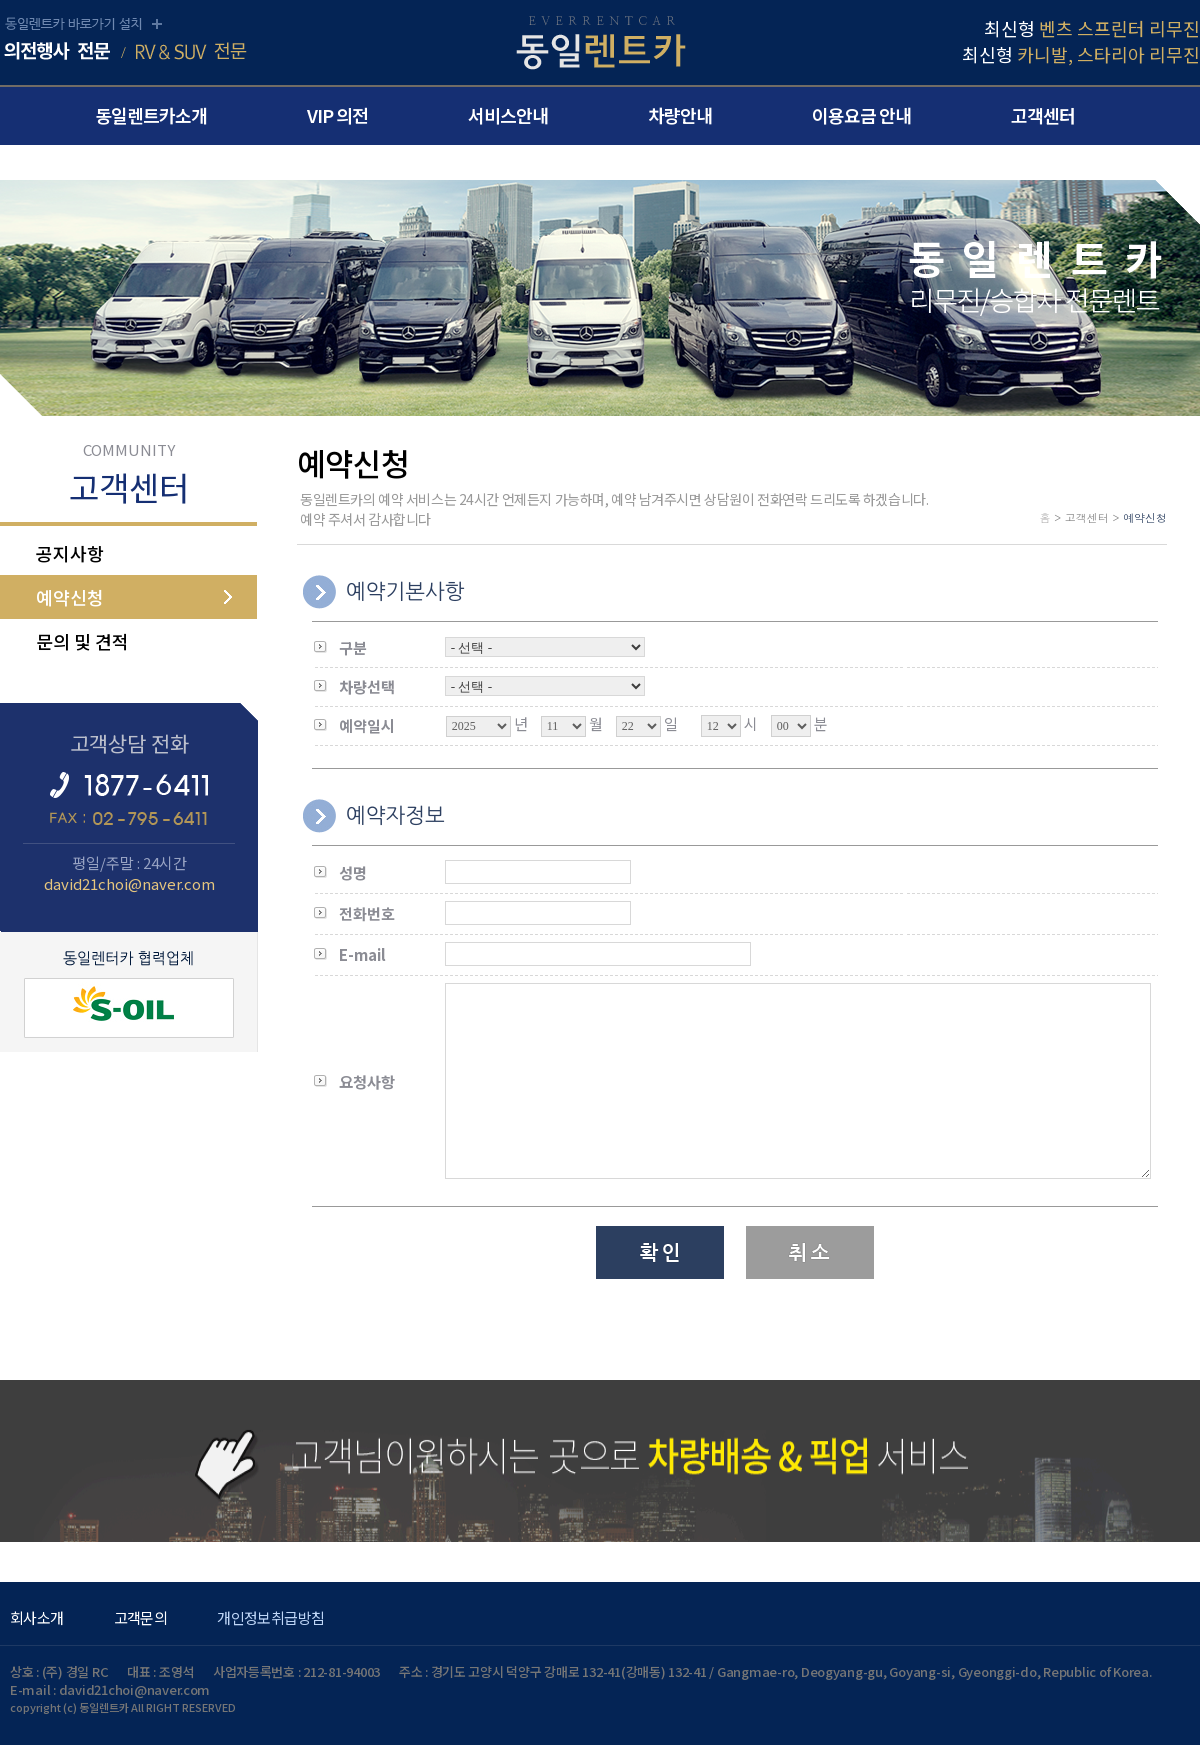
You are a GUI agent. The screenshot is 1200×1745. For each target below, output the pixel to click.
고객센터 (1043, 115)
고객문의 (141, 1617)
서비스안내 (508, 115)
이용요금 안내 (861, 115)
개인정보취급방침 (270, 1617)
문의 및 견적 (82, 641)
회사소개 (37, 1617)
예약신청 (70, 597)
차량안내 (680, 115)
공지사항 (70, 553)
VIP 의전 (337, 115)
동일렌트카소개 (151, 115)
